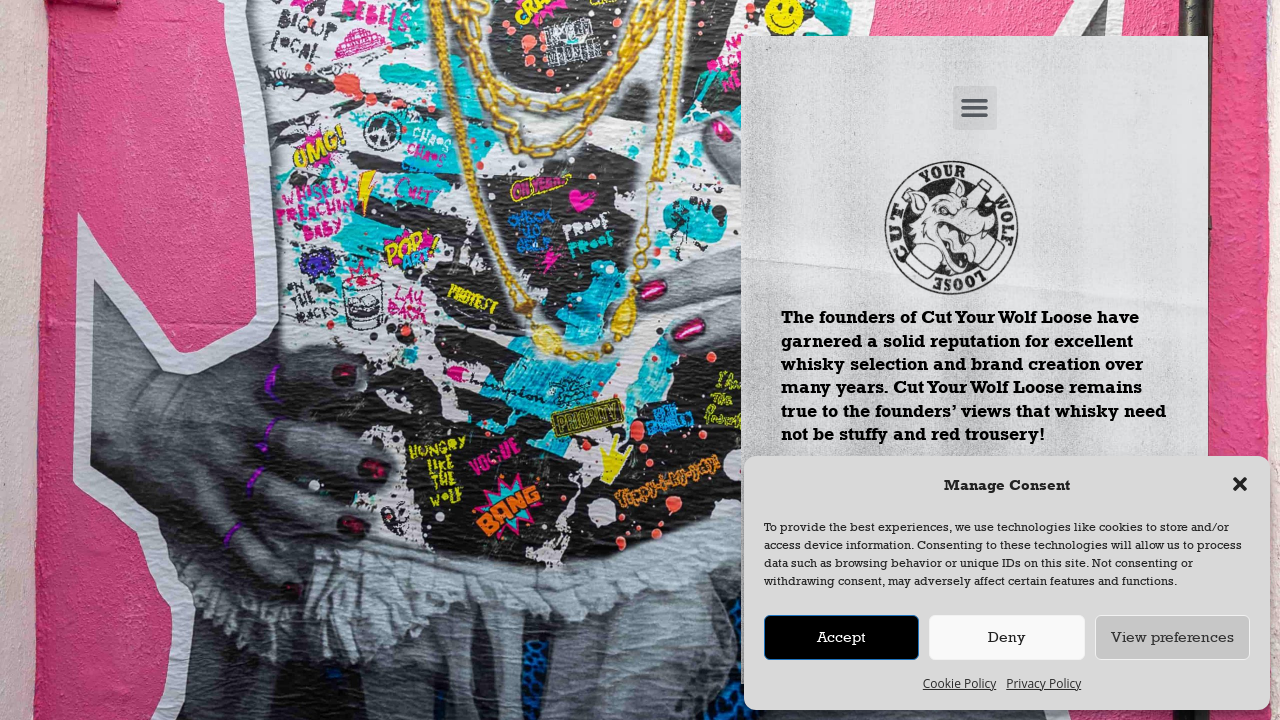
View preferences (1172, 636)
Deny (1006, 636)
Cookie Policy (959, 683)
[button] (1240, 484)
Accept (841, 636)
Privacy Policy (1043, 683)
